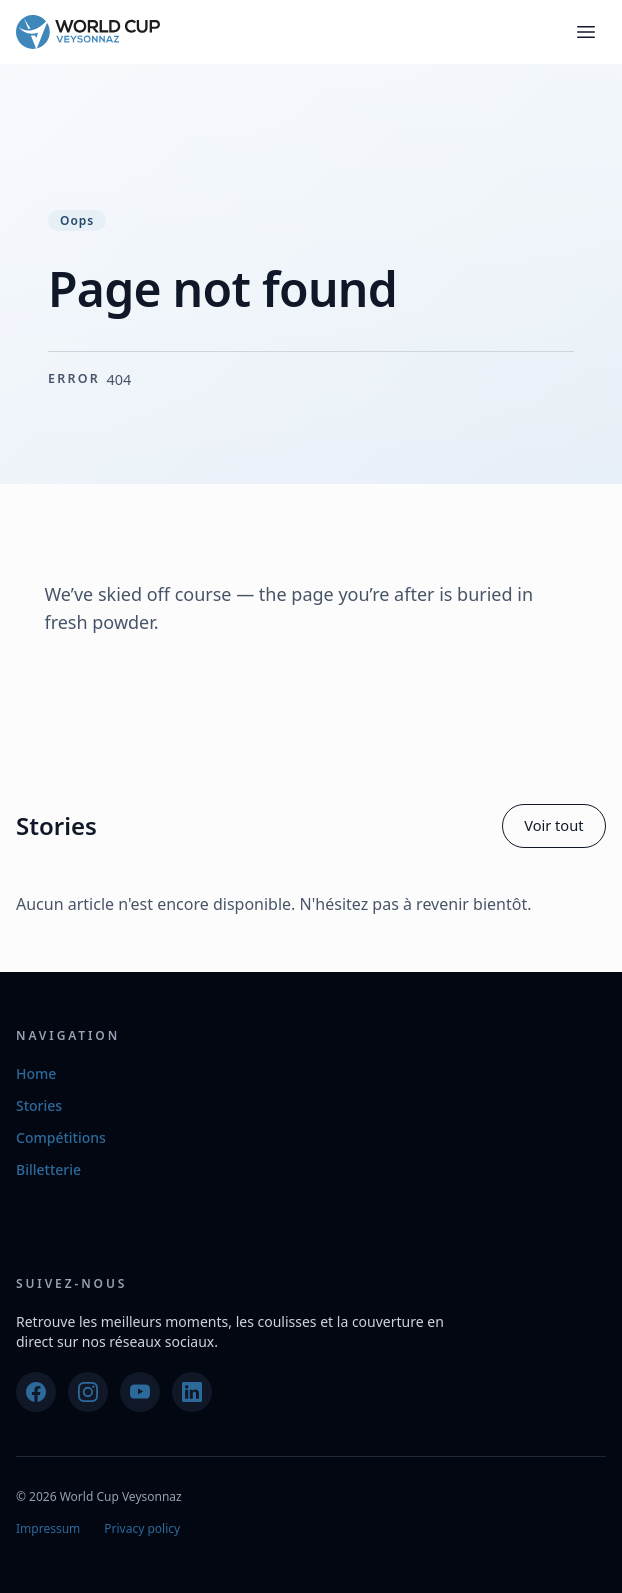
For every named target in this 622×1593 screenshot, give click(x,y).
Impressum (48, 1528)
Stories (39, 1105)
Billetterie (48, 1169)
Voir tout (553, 825)
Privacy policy (142, 1528)
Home (36, 1073)
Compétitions (61, 1137)
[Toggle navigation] (586, 32)
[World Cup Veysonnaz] (88, 32)
